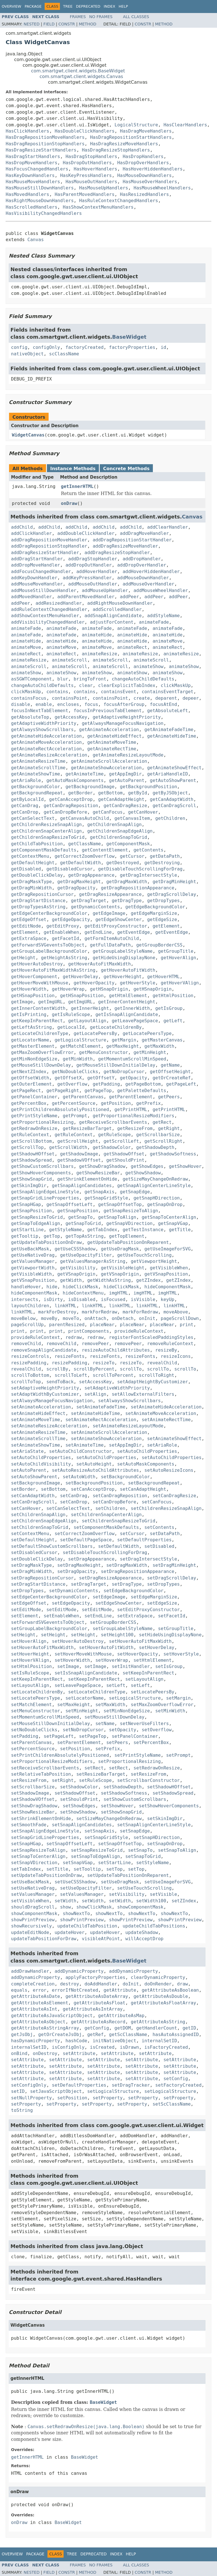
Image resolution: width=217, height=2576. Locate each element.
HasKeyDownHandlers (30, 175)
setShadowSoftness (124, 1793)
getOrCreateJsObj (60, 2034)
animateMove (168, 641)
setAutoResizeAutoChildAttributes (95, 1470)
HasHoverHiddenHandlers (153, 169)
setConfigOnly (28, 2085)
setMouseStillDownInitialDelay (50, 1723)
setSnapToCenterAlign (38, 1856)
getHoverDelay (80, 976)
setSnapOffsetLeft (69, 1843)
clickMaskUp (176, 685)
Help (123, 6)
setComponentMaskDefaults (106, 1527)
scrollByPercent (94, 1369)
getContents (148, 850)
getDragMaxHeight (79, 881)
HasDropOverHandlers (143, 162)
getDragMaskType (31, 881)
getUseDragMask (120, 1249)
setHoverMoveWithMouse (83, 1654)
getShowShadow (143, 1172)
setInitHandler (131, 1666)
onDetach (122, 1318)
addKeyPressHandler (87, 577)
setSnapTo (140, 1850)
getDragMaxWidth (126, 881)
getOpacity (133, 1077)
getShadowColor (112, 1147)
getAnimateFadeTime (168, 729)
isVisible (143, 1299)
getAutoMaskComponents (74, 780)
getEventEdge (133, 932)
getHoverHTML (163, 976)
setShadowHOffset (169, 1787)
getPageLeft (181, 1084)
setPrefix (108, 1748)
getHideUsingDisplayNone (124, 957)
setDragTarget (88, 1584)
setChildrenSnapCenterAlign (106, 1514)
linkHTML (65, 1305)
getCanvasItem (132, 818)
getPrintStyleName (34, 1115)
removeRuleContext (170, 1343)
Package (33, 6)
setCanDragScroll (33, 1502)
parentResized (66, 1324)
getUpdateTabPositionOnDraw (46, 1242)
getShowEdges (147, 1166)
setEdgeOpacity (71, 1603)
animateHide (97, 634)
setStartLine (114, 1862)
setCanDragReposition (120, 1495)
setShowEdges (79, 1805)
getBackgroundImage (90, 786)
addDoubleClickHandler (85, 533)
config (19, 347)
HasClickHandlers (27, 131)
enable (44, 704)
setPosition (75, 1748)
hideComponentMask (167, 1286)
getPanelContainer (34, 1096)
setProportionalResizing (129, 1761)
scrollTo (131, 1369)
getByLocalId (27, 799)
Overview (11, 6)
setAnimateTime (85, 1445)
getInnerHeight (90, 1008)
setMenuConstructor (35, 1710)
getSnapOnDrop (165, 1204)
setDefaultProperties (144, 1539)
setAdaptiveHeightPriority (45, 1388)
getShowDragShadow (102, 1166)
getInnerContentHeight (126, 1001)
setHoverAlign (28, 1641)
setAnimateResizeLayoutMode (128, 1426)
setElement (24, 1615)
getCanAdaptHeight (121, 799)
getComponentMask (128, 843)
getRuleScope (114, 1134)
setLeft (115, 1685)
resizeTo (103, 1362)
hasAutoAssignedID (176, 2034)
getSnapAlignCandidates (82, 1185)
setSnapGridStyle (106, 1837)
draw (182, 1984)
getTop (52, 1236)
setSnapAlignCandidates (82, 1824)
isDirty (53, 1299)
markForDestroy (57, 1312)
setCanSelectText (68, 1508)
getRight (169, 1128)
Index (109, 6)
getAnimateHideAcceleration (46, 736)
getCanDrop (24, 812)
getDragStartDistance (38, 900)
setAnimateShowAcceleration (106, 1438)
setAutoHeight (94, 1464)
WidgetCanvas (28, 435)
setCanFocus (157, 1502)
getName (170, 1065)
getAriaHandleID (167, 774)
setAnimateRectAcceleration (101, 1419)
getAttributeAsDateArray (97, 1996)
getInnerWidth (132, 1008)
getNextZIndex (28, 1071)
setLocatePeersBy (152, 1692)
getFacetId (65, 938)
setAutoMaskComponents (145, 1464)
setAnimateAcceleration (41, 1407)
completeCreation (33, 1984)
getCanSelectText (33, 818)
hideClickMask (80, 1286)
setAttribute (79, 2053)
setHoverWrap (112, 1660)
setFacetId (171, 1615)
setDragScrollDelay (171, 1578)
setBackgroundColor (125, 1476)
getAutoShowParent (173, 780)
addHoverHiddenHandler (151, 571)
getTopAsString (85, 1236)
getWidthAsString (109, 1280)
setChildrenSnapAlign (38, 1514)
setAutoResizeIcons (168, 1470)
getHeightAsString (64, 957)
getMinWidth (78, 1059)
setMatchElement (31, 1704)
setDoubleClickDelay (37, 1559)
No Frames (101, 16)
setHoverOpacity (137, 1654)
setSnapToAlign (177, 1850)
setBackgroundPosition (94, 1483)
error (39, 1990)
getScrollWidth (68, 1147)
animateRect (132, 647)
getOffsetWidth (30, 1077)
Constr (66, 24)
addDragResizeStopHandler (117, 552)
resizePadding (28, 1362)
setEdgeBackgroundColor (134, 1590)
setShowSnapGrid (121, 1812)
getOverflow (72, 1084)
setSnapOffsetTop (120, 1843)
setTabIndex (26, 1869)
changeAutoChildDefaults (143, 679)
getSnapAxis (99, 1191)
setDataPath (165, 1533)
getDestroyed (122, 862)
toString (22, 2110)
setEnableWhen (61, 1615)
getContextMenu (30, 856)
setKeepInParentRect (148, 1673)
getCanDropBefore (65, 812)
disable (20, 704)
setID (18, 2091)
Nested (32, 24)
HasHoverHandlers (95, 169)
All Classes (136, 16)
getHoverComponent (34, 976)
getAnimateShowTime (35, 774)
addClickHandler (31, 533)
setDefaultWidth (118, 1546)
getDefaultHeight (33, 862)
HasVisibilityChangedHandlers (44, 213)
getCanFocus (108, 812)
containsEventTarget (167, 691)
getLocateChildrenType (39, 1033)
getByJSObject (170, 793)
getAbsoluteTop (30, 717)
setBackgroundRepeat (154, 1483)
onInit (147, 1318)
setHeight (23, 1634)
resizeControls (30, 1356)
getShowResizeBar (98, 1172)
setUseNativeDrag (33, 1888)
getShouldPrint (125, 1160)
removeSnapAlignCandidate (43, 1350)
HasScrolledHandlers (31, 207)
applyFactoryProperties (95, 1977)
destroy (69, 1984)
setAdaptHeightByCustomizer (152, 1381)
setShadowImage (30, 1793)
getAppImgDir (125, 774)
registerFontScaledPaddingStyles (151, 1337)
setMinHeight (82, 1710)
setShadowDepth (123, 1787)
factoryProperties (132, 347)
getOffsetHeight (170, 1071)
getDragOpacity (76, 888)
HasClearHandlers (185, 124)
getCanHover (143, 812)
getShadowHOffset (33, 1154)
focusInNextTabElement (39, 710)
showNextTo (76, 1913)
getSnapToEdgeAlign (35, 1223)
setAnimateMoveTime (35, 1419)
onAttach (95, 1318)
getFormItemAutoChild (111, 938)
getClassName (84, 843)
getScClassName (128, 2034)
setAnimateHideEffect (38, 1413)
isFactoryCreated (166, 2047)
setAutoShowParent (34, 1476)
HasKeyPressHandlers (86, 175)
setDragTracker (131, 2085)
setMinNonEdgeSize (127, 1710)
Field (49, 24)
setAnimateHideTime (95, 1413)
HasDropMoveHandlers (31, 162)
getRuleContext (30, 1134)
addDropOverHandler (141, 565)
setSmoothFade (28, 1824)
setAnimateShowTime (35, 1445)
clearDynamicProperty (158, 1977)
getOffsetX (68, 1077)
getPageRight (62, 1090)
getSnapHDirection (156, 1198)
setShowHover (117, 1805)
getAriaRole (26, 780)
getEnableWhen (61, 932)
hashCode (76, 2040)
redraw (74, 1337)
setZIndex (184, 1900)
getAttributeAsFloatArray (163, 2003)
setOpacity (122, 1729)
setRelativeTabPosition (41, 1774)
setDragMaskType (31, 1565)
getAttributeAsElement (39, 2003)
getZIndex (148, 1280)
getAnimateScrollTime (38, 767)
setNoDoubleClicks (34, 1729)
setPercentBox (151, 1742)
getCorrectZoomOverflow (84, 856)
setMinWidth (170, 1710)
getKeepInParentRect (37, 1020)
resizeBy (166, 1350)
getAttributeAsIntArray (93, 2009)
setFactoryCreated (178, 2085)
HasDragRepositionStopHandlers (45, 143)
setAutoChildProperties (147, 1451)
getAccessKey (71, 717)
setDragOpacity (76, 1571)
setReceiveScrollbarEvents (45, 1768)
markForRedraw (99, 1312)
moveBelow (23, 1318)
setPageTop (92, 1736)
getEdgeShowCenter (119, 919)
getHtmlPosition (173, 995)
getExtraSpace (28, 938)
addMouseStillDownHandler (43, 590)
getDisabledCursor (69, 869)
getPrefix (148, 1103)
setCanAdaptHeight (143, 1489)
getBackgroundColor (35, 786)
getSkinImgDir (28, 1185)
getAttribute (120, 1990)
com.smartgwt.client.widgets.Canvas (81, 76)
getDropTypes (163, 900)
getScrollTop (27, 1147)
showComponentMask (140, 1907)
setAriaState (27, 1451)
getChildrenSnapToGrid (118, 837)
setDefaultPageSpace (86, 1539)
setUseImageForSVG (167, 1882)
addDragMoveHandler (144, 533)
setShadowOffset (75, 1793)
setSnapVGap (78, 1862)
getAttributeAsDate (35, 1996)
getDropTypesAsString (38, 906)
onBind (19, 2053)
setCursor (132, 1533)
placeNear (102, 1324)
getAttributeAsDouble (160, 1996)
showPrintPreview (33, 1919)
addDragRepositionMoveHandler (49, 540)
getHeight (23, 957)
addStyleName (163, 615)
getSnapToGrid (83, 1223)
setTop (114, 1869)
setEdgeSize (162, 1603)
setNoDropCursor (83, 1729)
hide (51, 1286)
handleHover (26, 1286)
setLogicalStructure (135, 1698)
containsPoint (69, 698)
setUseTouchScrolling (144, 1888)
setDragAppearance (91, 1559)
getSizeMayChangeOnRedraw (155, 1179)
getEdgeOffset (28, 919)
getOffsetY (100, 1077)
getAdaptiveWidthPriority (43, 723)
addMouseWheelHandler (160, 590)
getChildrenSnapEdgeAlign (120, 831)
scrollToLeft (71, 1375)
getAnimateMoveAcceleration (46, 742)
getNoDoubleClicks (75, 1071)
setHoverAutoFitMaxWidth (140, 1641)
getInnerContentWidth (38, 1008)
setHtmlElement (152, 1660)
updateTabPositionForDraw (43, 1938)
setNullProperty (31, 2097)
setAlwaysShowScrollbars (129, 1400)
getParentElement (131, 1096)
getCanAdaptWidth (171, 799)
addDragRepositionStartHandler (132, 540)
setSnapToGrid (143, 1856)
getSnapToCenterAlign (169, 1217)
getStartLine (27, 1229)
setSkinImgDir (165, 1818)
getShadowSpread (31, 1160)
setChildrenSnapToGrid (39, 1527)
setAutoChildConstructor (80, 1451)
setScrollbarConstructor (148, 1780)
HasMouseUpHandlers (103, 188)
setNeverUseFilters (144, 1723)
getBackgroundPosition (148, 786)
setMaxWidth (110, 1704)
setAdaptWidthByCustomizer (45, 1394)
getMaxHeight (122, 1046)
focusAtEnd (163, 704)
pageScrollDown (180, 1318)
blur (62, 679)
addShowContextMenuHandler (45, 615)
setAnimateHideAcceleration (166, 1407)
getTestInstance (143, 1229)
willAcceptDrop (144, 1938)
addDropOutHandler (89, 565)
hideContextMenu (83, 1293)
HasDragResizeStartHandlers (41, 150)
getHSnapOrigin (109, 989)
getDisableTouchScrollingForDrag (140, 869)
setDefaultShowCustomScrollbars (52, 1546)
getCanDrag (24, 805)
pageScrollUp (27, 1324)
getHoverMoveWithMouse (39, 983)
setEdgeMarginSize (154, 1597)
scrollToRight (156, 1375)
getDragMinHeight (174, 881)
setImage (68, 1666)
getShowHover (185, 1166)
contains (57, 691)
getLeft (172, 1020)
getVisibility (77, 1267)
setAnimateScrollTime (38, 1438)
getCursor (132, 856)
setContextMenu (30, 1533)
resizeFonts (69, 1356)
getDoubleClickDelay (37, 875)
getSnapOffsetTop (120, 1204)
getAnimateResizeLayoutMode (128, 755)
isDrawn (129, 2047)
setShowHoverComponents (169, 1805)
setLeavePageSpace (78, 1685)
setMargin (178, 1698)
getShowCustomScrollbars (42, 1166)
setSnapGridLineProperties (45, 1837)
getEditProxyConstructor (115, 926)
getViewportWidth (33, 1267)
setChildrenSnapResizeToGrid (118, 1520)
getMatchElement (80, 1046)
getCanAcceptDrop (71, 799)
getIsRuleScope (71, 1014)
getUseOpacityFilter (86, 1255)
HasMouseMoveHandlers (33, 181)
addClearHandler (167, 527)
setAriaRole (162, 1445)
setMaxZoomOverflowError (162, 1704)
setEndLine (98, 1615)
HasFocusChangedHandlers (37, 169)
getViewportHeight (154, 1261)
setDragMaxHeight (79, 1565)
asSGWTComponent (31, 679)
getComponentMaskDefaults (43, 850)
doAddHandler (100, 1984)
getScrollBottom (31, 1141)
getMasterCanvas (162, 1040)
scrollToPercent (113, 1375)
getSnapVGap (173, 1223)
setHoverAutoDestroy (78, 1641)
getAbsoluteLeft (167, 710)
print (186, 1324)
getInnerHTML (77, 486)
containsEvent (118, 691)
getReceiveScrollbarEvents (113, 1122)
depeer (191, 698)
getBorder (80, 793)
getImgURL (50, 1001)
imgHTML (118, 1293)
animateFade (154, 622)
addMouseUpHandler (105, 590)
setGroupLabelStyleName (123, 1628)
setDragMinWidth (31, 1571)
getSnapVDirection (129, 1223)
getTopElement (126, 1236)
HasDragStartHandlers (33, 156)
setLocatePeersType (35, 1698)
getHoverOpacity (94, 983)
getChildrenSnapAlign (114, 824)
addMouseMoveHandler (37, 584)
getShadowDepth (155, 1147)
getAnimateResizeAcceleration (49, 755)
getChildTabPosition (37, 843)
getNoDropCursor (124, 1071)
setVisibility (126, 1894)
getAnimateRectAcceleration (46, 748)
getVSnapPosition (166, 1274)
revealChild (162, 1362)
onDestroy (45, 2053)
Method (87, 24)
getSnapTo (80, 1217)
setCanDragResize (174, 1495)
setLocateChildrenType (96, 1692)
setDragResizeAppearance (110, 1578)
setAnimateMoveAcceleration (160, 1413)
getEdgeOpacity (71, 919)
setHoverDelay (156, 1647)
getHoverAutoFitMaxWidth (99, 964)
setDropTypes (163, 1584)
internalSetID (159, 2040)
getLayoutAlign (87, 1020)
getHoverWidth (28, 989)
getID (189, 2028)
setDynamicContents (73, 1590)
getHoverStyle (137, 983)
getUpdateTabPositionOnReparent (128, 1242)
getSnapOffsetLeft (69, 1204)
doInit (131, 1984)
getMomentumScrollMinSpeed (132, 1059)
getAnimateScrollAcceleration (109, 761)
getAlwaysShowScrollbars (42, 729)
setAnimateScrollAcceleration (109, 1432)
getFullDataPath (110, 945)
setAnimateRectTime (166, 1419)
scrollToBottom (30, 1375)
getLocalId (70, 1027)
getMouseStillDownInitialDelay (115, 1065)
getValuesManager (33, 1261)
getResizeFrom (135, 1128)
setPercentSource (33, 1748)
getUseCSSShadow (75, 1249)
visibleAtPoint (101, 1938)
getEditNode (26, 926)
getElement (166, 926)
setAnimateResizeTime (38, 1432)
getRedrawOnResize (34, 1128)
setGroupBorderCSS (113, 1622)
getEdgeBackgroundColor (155, 906)
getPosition (116, 1103)
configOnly (46, 347)
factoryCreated (85, 347)
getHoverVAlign (180, 983)
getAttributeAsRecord (98, 2021)
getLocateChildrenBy (116, 1027)
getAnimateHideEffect (114, 736)
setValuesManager (33, 1894)
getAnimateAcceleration (109, 729)
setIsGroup (169, 1666)
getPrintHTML (130, 1109)
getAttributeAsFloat (99, 2003)
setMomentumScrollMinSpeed (45, 1717)
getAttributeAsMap (121, 2015)
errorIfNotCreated (75, 1990)
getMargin (124, 1040)
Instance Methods (73, 468)
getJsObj (22, 2034)
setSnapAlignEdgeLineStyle (45, 1831)
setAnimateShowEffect (174, 1438)
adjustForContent (111, 622)
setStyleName (152, 1862)
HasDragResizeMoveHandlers (124, 143)
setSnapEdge (135, 1831)
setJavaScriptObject (56, 2091)
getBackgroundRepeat (37, 793)
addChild (22, 527)
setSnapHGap (26, 1843)
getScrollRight (163, 1141)
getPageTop (98, 1090)
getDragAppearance (91, 875)
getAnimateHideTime (171, 736)
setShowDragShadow (34, 1805)
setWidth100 (151, 1900)
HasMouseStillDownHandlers (40, 188)
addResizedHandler (59, 603)
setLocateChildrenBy (37, 1692)
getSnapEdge (135, 1191)
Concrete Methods (126, 468)
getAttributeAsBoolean (170, 1990)
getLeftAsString (31, 1027)
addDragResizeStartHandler (45, 552)
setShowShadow (77, 1812)
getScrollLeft (121, 1141)
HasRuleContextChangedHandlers (118, 200)
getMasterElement (33, 1046)
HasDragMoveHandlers (146, 131)
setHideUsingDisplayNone (170, 1634)
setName (105, 1723)
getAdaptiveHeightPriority (127, 717)
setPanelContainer (135, 1736)
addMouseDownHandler (143, 577)
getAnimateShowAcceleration (106, 767)
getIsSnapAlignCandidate (127, 1014)
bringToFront (90, 679)
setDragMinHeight (174, 1565)
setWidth (65, 1900)
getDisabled (26, 869)
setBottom (53, 1489)
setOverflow (157, 1729)
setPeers (117, 1742)
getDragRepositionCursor (42, 894)
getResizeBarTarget (87, 1128)
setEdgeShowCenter (119, 1603)
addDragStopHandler (92, 558)
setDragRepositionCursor (42, 1578)
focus (91, 704)
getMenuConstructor (103, 1052)
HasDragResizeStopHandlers (116, 150)
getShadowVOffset (79, 1160)
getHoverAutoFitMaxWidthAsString (53, 970)
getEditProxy (62, 926)
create (142, 698)
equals (19, 1990)
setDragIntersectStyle (148, 1559)
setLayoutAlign (144, 1679)
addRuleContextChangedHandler (49, 609)
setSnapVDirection (34, 1862)
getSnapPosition (31, 1210)
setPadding (24, 1736)
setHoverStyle (181, 1654)
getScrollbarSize (158, 1134)
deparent (166, 698)
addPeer (129, 596)
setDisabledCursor (34, 1552)
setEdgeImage (109, 1597)
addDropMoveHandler (35, 565)
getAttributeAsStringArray (45, 2028)
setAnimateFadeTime (100, 1407)
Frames (78, 16)
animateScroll (69, 660)
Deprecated (88, 6)
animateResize (99, 653)
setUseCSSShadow (75, 1882)
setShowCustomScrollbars (135, 1799)
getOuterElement (31, 1084)
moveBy (49, 1318)
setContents (159, 1527)
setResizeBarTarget (100, 1774)
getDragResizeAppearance (110, 894)
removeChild (26, 1343)
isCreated (102, 2047)
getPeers (169, 1096)
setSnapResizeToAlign (38, 1850)
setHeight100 (117, 1634)
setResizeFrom (148, 1774)
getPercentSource (74, 1103)
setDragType (127, 1584)
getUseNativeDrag (33, 1255)
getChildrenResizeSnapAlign (46, 824)
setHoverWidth (72, 1660)
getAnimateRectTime (111, 748)
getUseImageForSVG (167, 1249)
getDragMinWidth (31, 888)
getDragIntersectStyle (148, 875)
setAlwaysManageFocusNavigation (52, 1400)
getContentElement (105, 850)
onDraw (69, 503)
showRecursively (31, 1926)
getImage (22, 1001)
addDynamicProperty (79, 1971)
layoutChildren (30, 1305)
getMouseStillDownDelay (41, 1065)
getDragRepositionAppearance (137, 888)
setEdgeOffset (28, 1603)
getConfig (96, 2028)
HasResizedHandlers (144, 194)
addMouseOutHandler (92, 584)
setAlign (95, 1394)
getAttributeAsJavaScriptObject (52, 2015)
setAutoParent (28, 1470)
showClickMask (94, 1907)
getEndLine (98, 932)
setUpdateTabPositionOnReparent (128, 1875)
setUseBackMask (30, 1882)
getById (137, 793)
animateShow (149, 666)
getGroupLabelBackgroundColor (49, 951)
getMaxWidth (159, 1046)
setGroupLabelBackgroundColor (49, 1628)
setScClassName (172, 2104)
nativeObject (27, 353)
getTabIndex (102, 1229)
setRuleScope (95, 1780)
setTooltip (87, 1869)
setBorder (23, 1489)
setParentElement (79, 1742)
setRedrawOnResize (157, 1768)
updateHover (69, 1932)
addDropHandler (142, 558)
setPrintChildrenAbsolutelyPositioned (60, 1755)
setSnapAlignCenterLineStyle (154, 1824)
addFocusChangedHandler (41, 571)
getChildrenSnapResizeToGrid (47, 837)
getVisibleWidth (31, 1274)
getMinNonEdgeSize (34, 1059)
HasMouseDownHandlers (144, 175)
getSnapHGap (26, 1204)
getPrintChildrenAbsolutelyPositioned (60, 1109)
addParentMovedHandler (85, 596)
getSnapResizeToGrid (37, 1217)
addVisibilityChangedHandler (47, 622)
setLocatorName (85, 1698)
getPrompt (75, 1115)
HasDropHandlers (143, 156)
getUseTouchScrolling (144, 1255)
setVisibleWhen (30, 1900)
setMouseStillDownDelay (114, 1717)
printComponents (88, 1331)
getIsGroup (169, 1008)
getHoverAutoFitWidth (128, 970)
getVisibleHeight (122, 1267)
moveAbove (175, 1312)
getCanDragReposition (71, 805)
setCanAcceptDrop (92, 1489)
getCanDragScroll (174, 805)
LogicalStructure (136, 124)
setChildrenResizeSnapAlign (166, 1508)
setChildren (110, 1508)
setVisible (163, 1894)
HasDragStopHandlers (91, 156)
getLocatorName (30, 1040)
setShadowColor (79, 1787)
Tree (67, 6)
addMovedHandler (31, 596)
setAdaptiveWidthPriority (117, 1388)
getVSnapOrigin (76, 1274)
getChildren (170, 818)
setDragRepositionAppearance (137, 1571)
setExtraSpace (135, 1615)
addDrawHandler (30, 1971)
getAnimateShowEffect (174, 767)
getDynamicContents (95, 906)
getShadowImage (79, 1154)
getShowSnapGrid (31, 1179)
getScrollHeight (77, 1141)
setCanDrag (73, 1495)
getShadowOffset (124, 1154)
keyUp (167, 1299)
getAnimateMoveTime (111, 742)
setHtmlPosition (31, 1666)
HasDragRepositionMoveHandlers (45, 137)
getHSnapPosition (33, 995)
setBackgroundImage (35, 1483)
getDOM (122, 2028)
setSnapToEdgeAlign (95, 1856)
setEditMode (26, 1609)
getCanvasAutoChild (84, 818)
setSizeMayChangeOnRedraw (109, 1818)
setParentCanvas (31, 1742)
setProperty (108, 2097)
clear (86, 685)
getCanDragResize (125, 805)
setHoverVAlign (30, 1660)
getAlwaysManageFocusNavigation (122, 723)
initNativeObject (114, 2040)
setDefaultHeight (33, 1539)
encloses (68, 704)
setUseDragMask (120, 1882)
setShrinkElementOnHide (41, 1818)
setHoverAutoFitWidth (106, 1647)
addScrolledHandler (117, 609)
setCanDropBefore (114, 1502)
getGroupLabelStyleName (123, 951)
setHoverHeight (30, 1654)
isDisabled (81, 1299)
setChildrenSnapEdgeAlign (43, 1520)
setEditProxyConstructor (148, 1609)
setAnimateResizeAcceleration (49, 1426)
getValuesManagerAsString (92, 1261)
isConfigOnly (68, 2047)
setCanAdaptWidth (33, 1495)
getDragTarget (88, 900)
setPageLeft (59, 1736)
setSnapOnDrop (165, 1843)
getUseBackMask (30, 1249)
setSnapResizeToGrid (97, 1850)
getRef (95, 2034)
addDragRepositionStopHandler (49, 546)
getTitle (180, 1229)
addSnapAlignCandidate (113, 615)
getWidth (71, 1280)
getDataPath (165, 856)
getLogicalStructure (80, 1040)
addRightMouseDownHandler (120, 603)
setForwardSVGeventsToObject (47, 1622)
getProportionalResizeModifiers (133, 1115)
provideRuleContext (138, 1331)
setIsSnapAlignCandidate (86, 1673)
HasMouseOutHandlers (91, 181)
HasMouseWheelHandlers (162, 188)
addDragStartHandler (37, 558)
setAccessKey (95, 1381)
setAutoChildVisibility (41, 1464)
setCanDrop (73, 1502)
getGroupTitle (175, 951)
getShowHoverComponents (41, 1172)
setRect (93, 1768)
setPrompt (178, 1755)
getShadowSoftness (173, 1154)
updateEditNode (30, 1932)
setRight (63, 1780)
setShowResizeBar (33, 1812)
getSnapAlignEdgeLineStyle (45, 1191)
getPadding (106, 1084)
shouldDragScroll (33, 1907)
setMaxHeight (73, 1704)
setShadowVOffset (33, 1799)
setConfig (175, 2078)
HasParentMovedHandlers (84, 194)
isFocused (113, 1299)
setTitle (57, 1869)
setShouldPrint (79, 1799)
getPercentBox (28, 1103)
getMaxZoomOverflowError (42, 1052)
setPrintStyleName (137, 1755)
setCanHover (26, 1508)
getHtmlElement (128, 995)
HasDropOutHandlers (87, 162)
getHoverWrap (68, 989)
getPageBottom (143, 1084)
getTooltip (24, 1236)
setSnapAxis (99, 1831)
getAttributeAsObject (38, 2021)
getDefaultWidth (80, 862)
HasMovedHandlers (27, 194)
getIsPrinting (28, 1014)
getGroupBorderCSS (159, 945)
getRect (162, 1122)
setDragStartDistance (38, 1584)
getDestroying (162, 862)
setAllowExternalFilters (143, 1394)
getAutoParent (126, 780)
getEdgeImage (109, 913)
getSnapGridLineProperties (45, 1198)
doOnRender (158, 1984)
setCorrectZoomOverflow (84, 1533)
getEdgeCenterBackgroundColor (49, 913)
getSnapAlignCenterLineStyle (154, 1185)
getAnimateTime (85, 774)
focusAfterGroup (124, 704)
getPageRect (26, 1090)
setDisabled (159, 1546)
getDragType (127, 900)
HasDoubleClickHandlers (84, 131)
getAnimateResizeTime (38, 761)
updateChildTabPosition (87, 1926)
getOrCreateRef (172, 1077)
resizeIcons (176, 1356)
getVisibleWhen (169, 1267)
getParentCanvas (83, 1096)
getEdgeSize (162, 919)
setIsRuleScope (30, 1673)
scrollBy (57, 1369)
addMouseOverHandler (148, 584)
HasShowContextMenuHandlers (98, 207)
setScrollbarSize (33, 1787)
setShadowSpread (173, 1793)
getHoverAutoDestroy (37, 964)
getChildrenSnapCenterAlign (46, 831)
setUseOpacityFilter (86, 1888)
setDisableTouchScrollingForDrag (105, 1552)
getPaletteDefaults (141, 1090)
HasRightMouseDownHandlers (40, 200)
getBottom (110, 793)
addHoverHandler (96, 571)
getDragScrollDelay (171, 894)
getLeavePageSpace (135, 1020)
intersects (24, 1299)
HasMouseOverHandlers (150, 181)
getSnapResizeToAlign (131, 1210)
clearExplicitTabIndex (126, 685)
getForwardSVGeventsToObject (47, 945)
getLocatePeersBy (95, 1033)
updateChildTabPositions (154, 1926)
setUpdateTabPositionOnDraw (46, 1875)
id (163, 347)
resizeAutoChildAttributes (116, 1350)
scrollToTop (26, 1381)
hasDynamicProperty (35, 2040)
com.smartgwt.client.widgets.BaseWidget (78, 71)
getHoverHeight (123, 976)
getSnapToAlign (117, 1217)
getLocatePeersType (147, 1033)
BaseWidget (129, 337)
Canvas (35, 239)
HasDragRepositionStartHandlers (131, 137)
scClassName (64, 353)
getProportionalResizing (42, 1122)
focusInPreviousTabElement (108, 710)
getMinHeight (149, 1052)
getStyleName (65, 1229)
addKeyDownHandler (34, 577)
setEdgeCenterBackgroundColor (49, 1597)
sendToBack (59, 1381)
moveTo (71, 1318)
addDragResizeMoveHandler (125, 546)
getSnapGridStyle (106, 1198)
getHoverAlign (178, 957)
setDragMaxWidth (126, 1565)
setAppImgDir (125, 1445)
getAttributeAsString (158, 2021)
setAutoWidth (79, 1476)
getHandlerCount (156, 2028)
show (65, 1907)
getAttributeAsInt (34, 2009)
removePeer (95, 1343)
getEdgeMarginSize (154, 913)
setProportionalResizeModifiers (52, 1761)
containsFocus (28, 698)
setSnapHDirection (156, 1837)
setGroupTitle (175, 1628)
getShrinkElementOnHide (87, 1179)
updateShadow (141, 1932)
